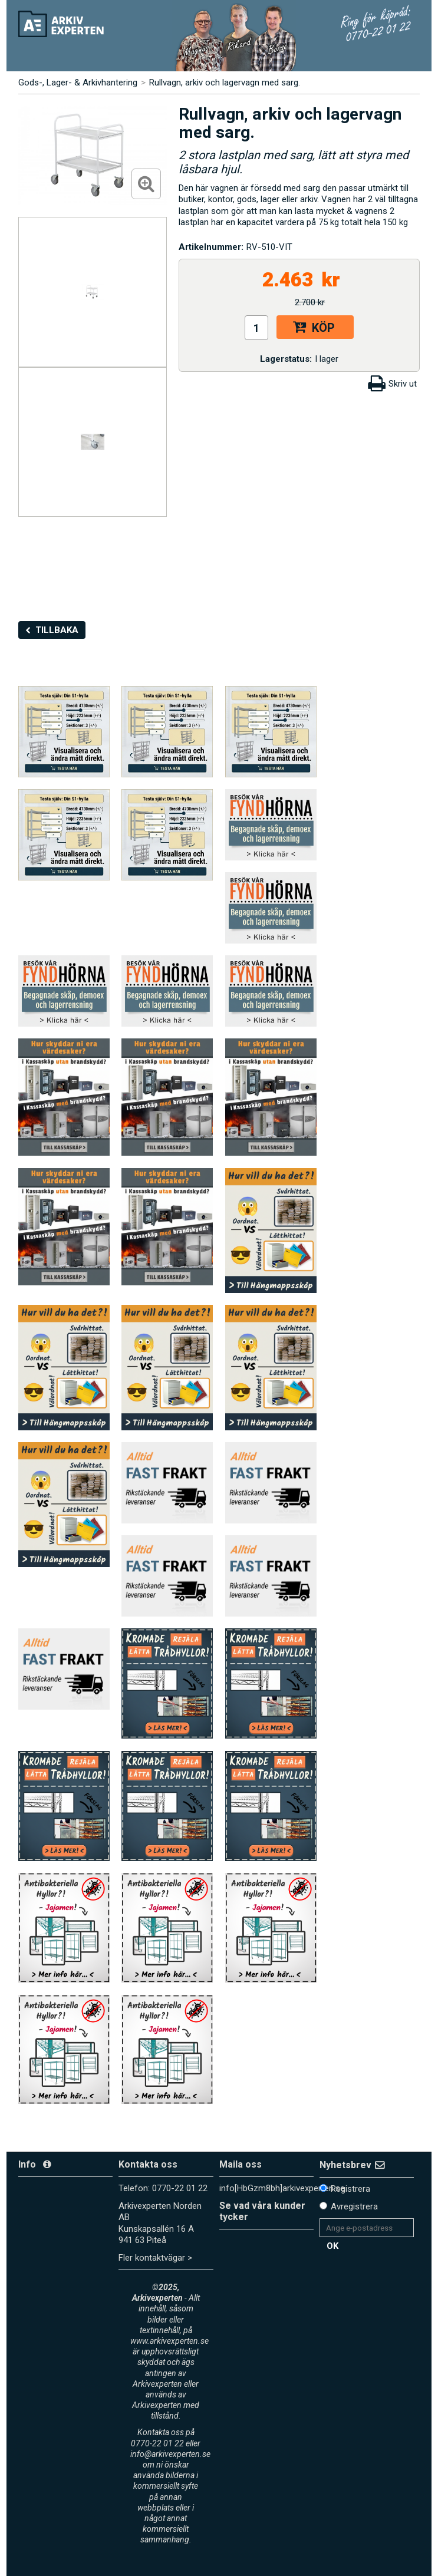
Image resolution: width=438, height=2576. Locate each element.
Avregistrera (354, 2206)
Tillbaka (56, 630)
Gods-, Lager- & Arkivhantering (77, 82)
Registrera (350, 2189)
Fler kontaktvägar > (155, 2257)
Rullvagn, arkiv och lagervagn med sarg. (224, 82)
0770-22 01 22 (180, 2188)
